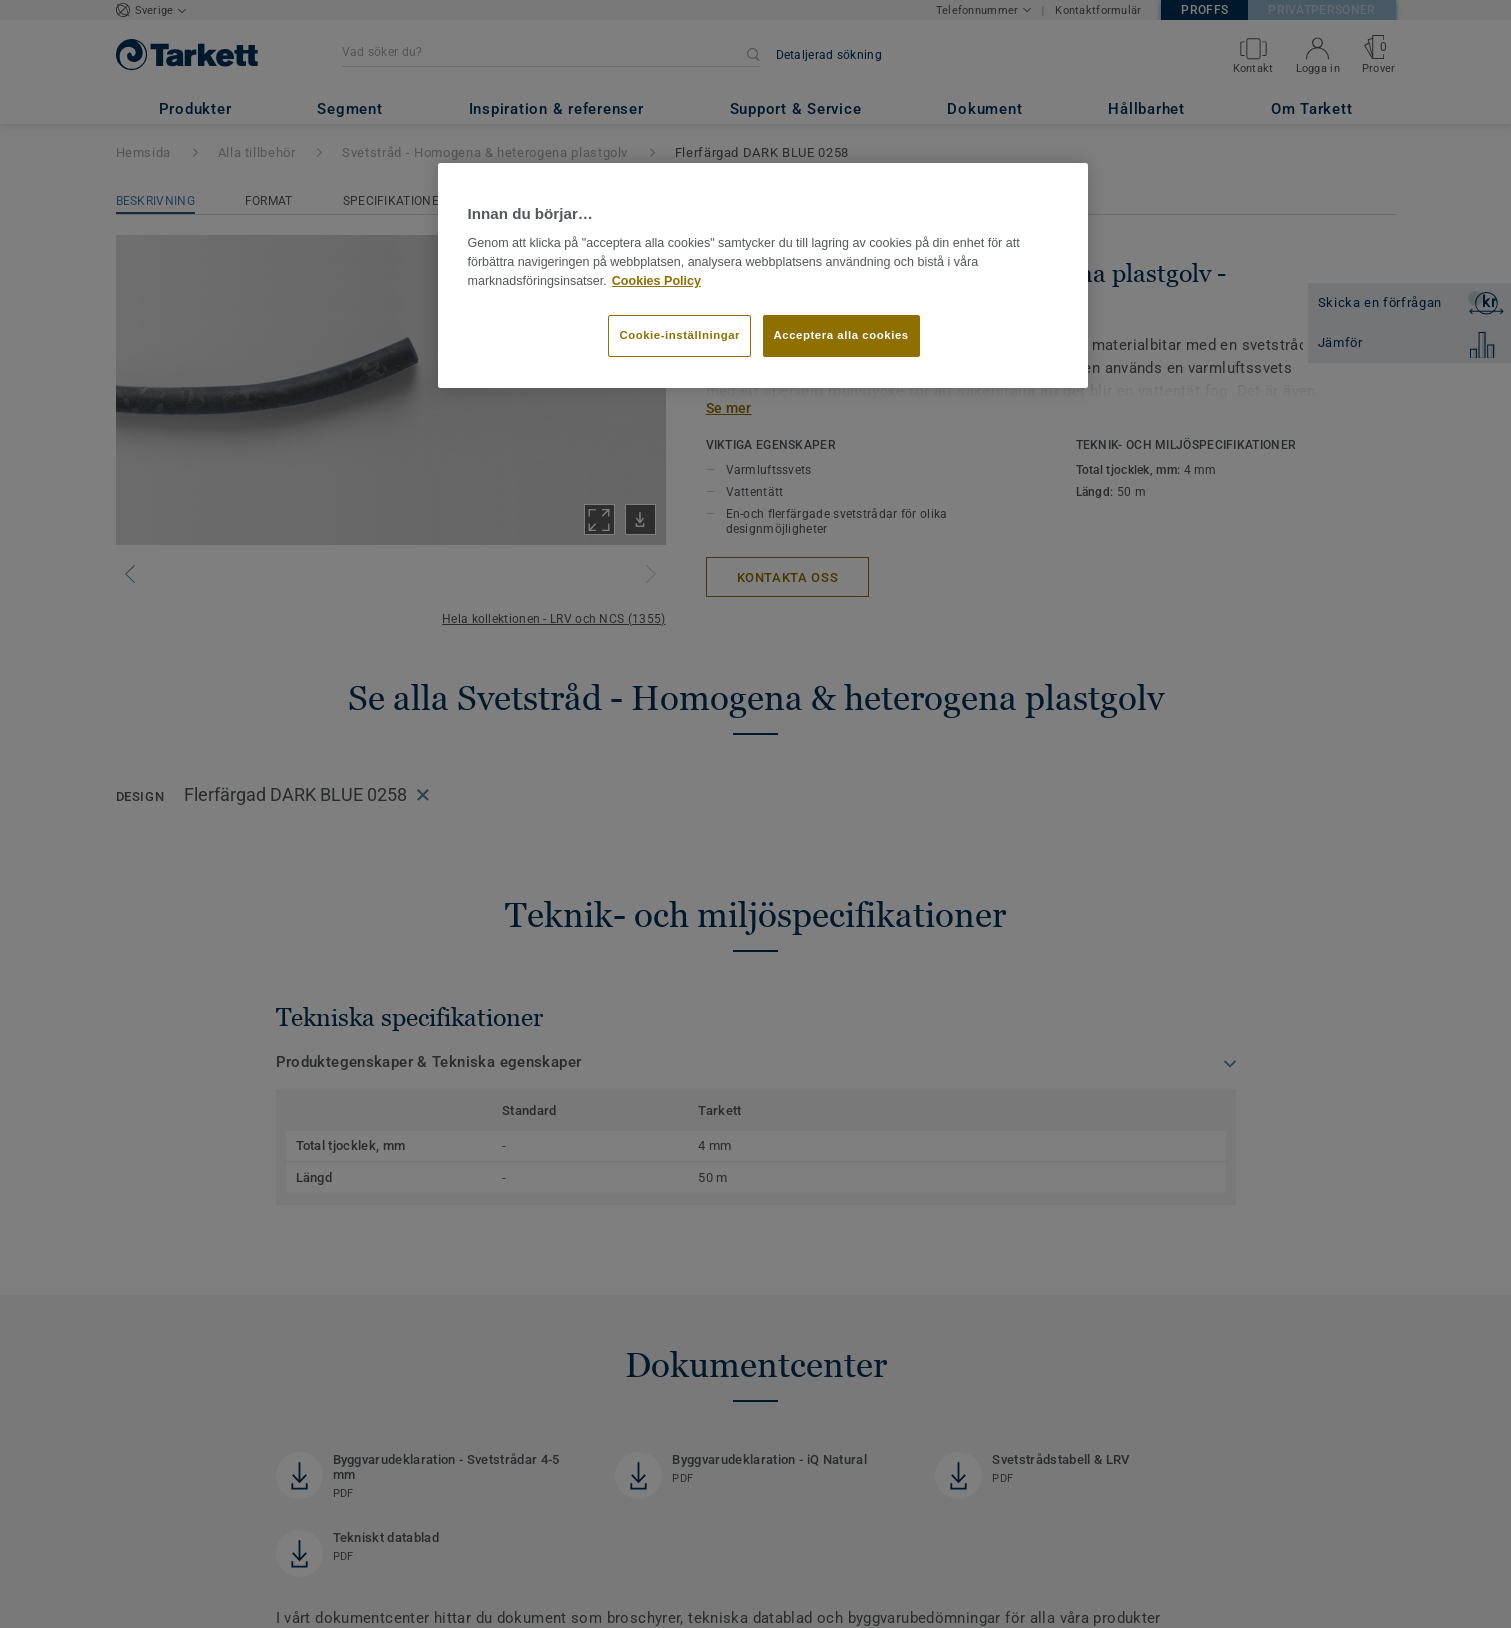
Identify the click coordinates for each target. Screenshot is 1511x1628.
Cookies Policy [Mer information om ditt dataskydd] (656, 281)
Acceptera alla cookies (841, 335)
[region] (763, 276)
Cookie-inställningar (679, 335)
